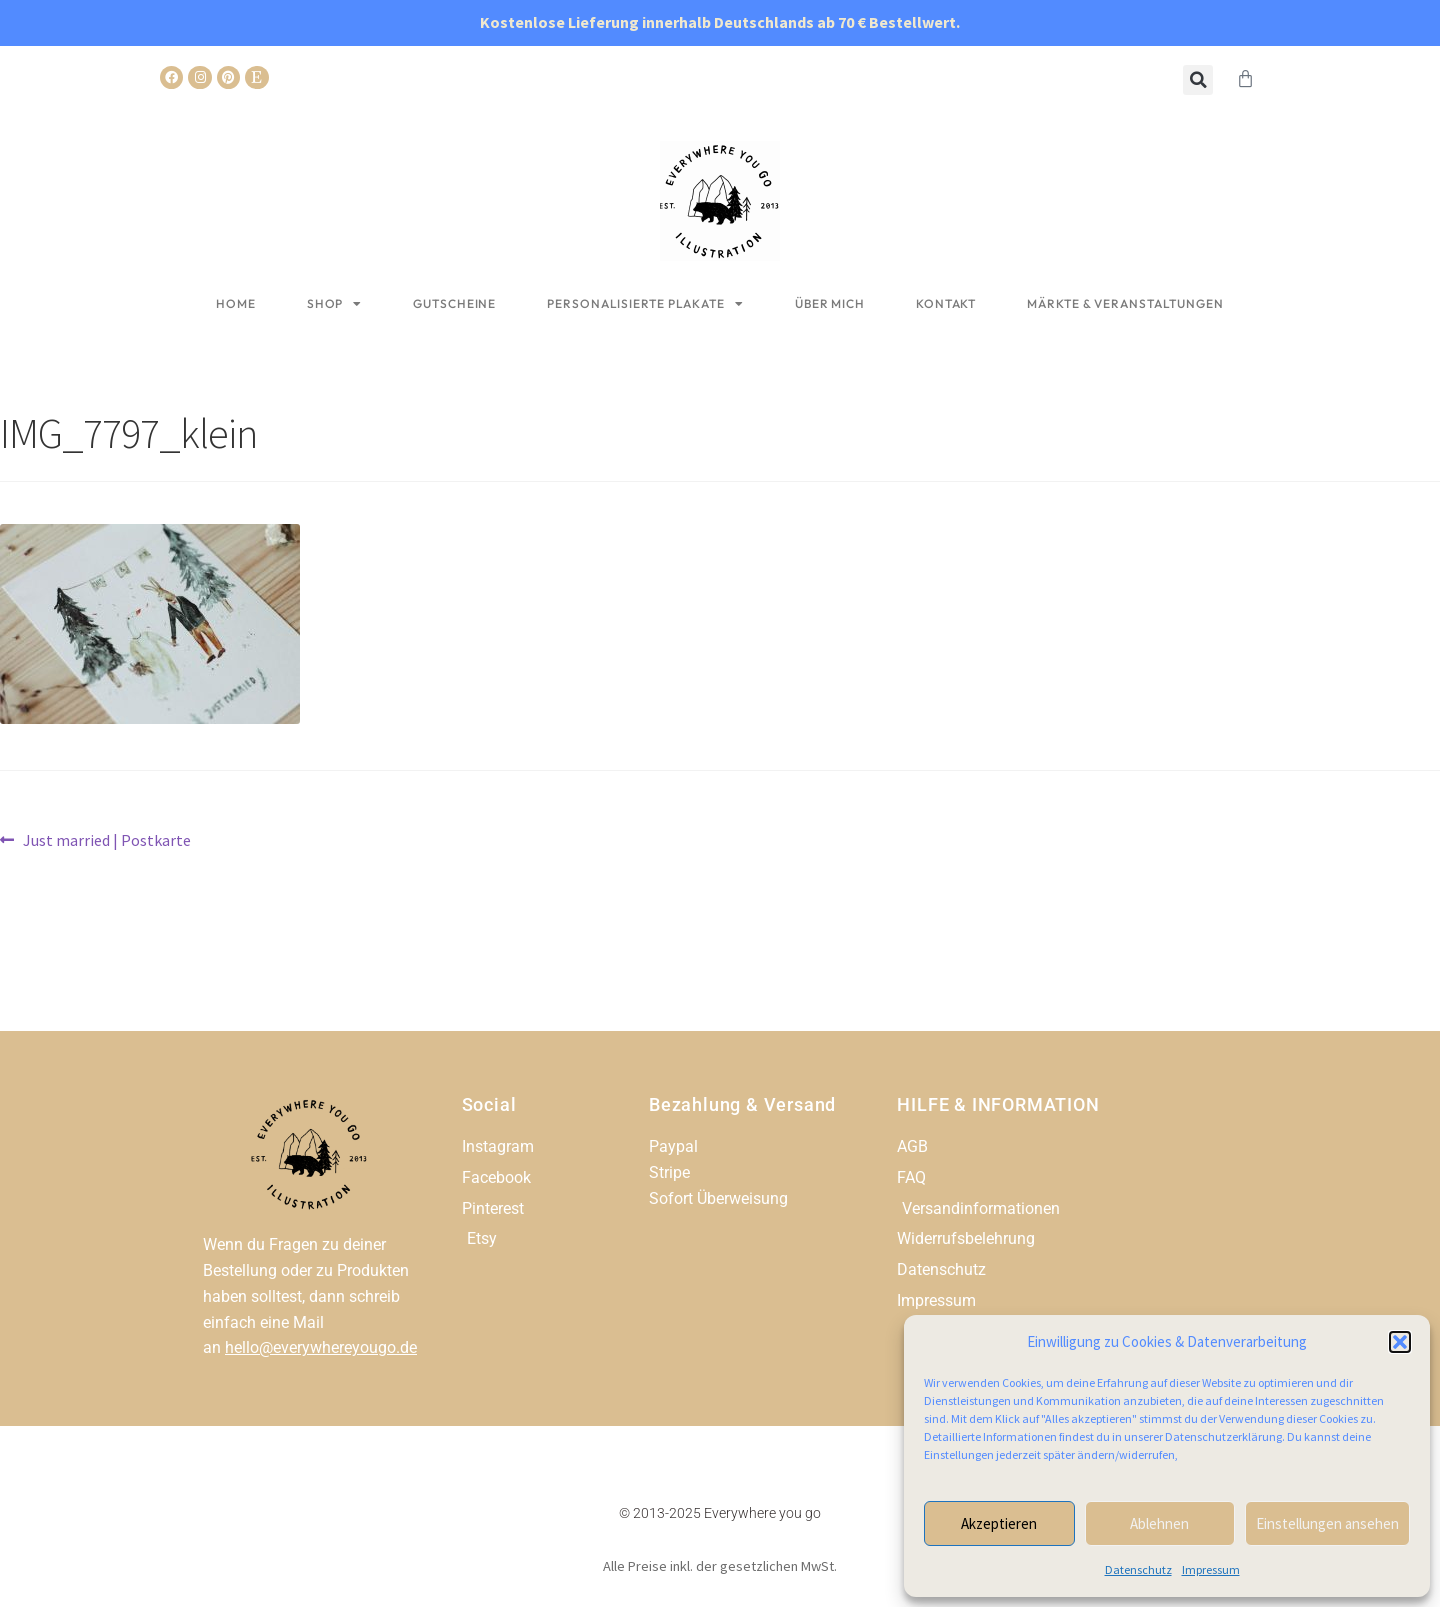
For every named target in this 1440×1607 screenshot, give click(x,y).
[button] (1400, 1342)
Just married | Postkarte (106, 839)
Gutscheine (454, 303)
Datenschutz (1138, 1569)
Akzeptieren (999, 1523)
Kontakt (946, 303)
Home (236, 303)
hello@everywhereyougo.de (321, 1347)
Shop (335, 304)
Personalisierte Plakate (645, 304)
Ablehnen (1159, 1523)
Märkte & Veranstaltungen (1125, 303)
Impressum (1211, 1569)
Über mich (830, 303)
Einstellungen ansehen (1327, 1523)
